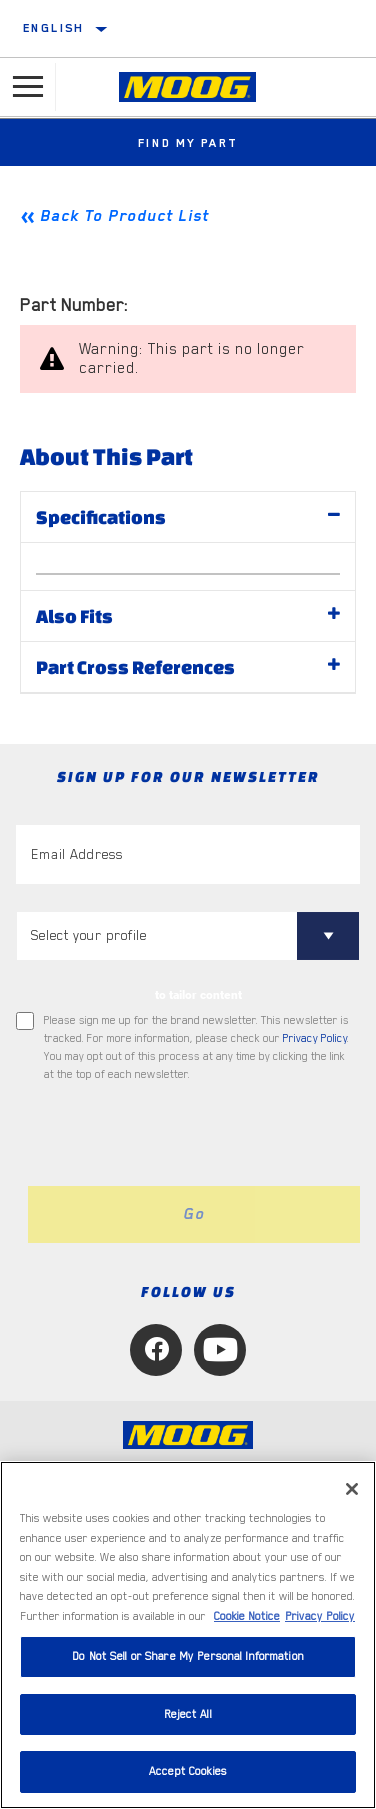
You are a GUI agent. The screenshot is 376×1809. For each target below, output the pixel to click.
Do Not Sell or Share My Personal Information (188, 1656)
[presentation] (183, 1135)
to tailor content (198, 995)
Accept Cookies (188, 1771)
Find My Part (188, 143)
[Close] (352, 1489)
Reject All (187, 1714)
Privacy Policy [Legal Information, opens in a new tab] (320, 1616)
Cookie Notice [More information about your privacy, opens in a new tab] (247, 1616)
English (54, 28)
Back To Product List (124, 216)
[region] (188, 1635)
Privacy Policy (315, 1038)
